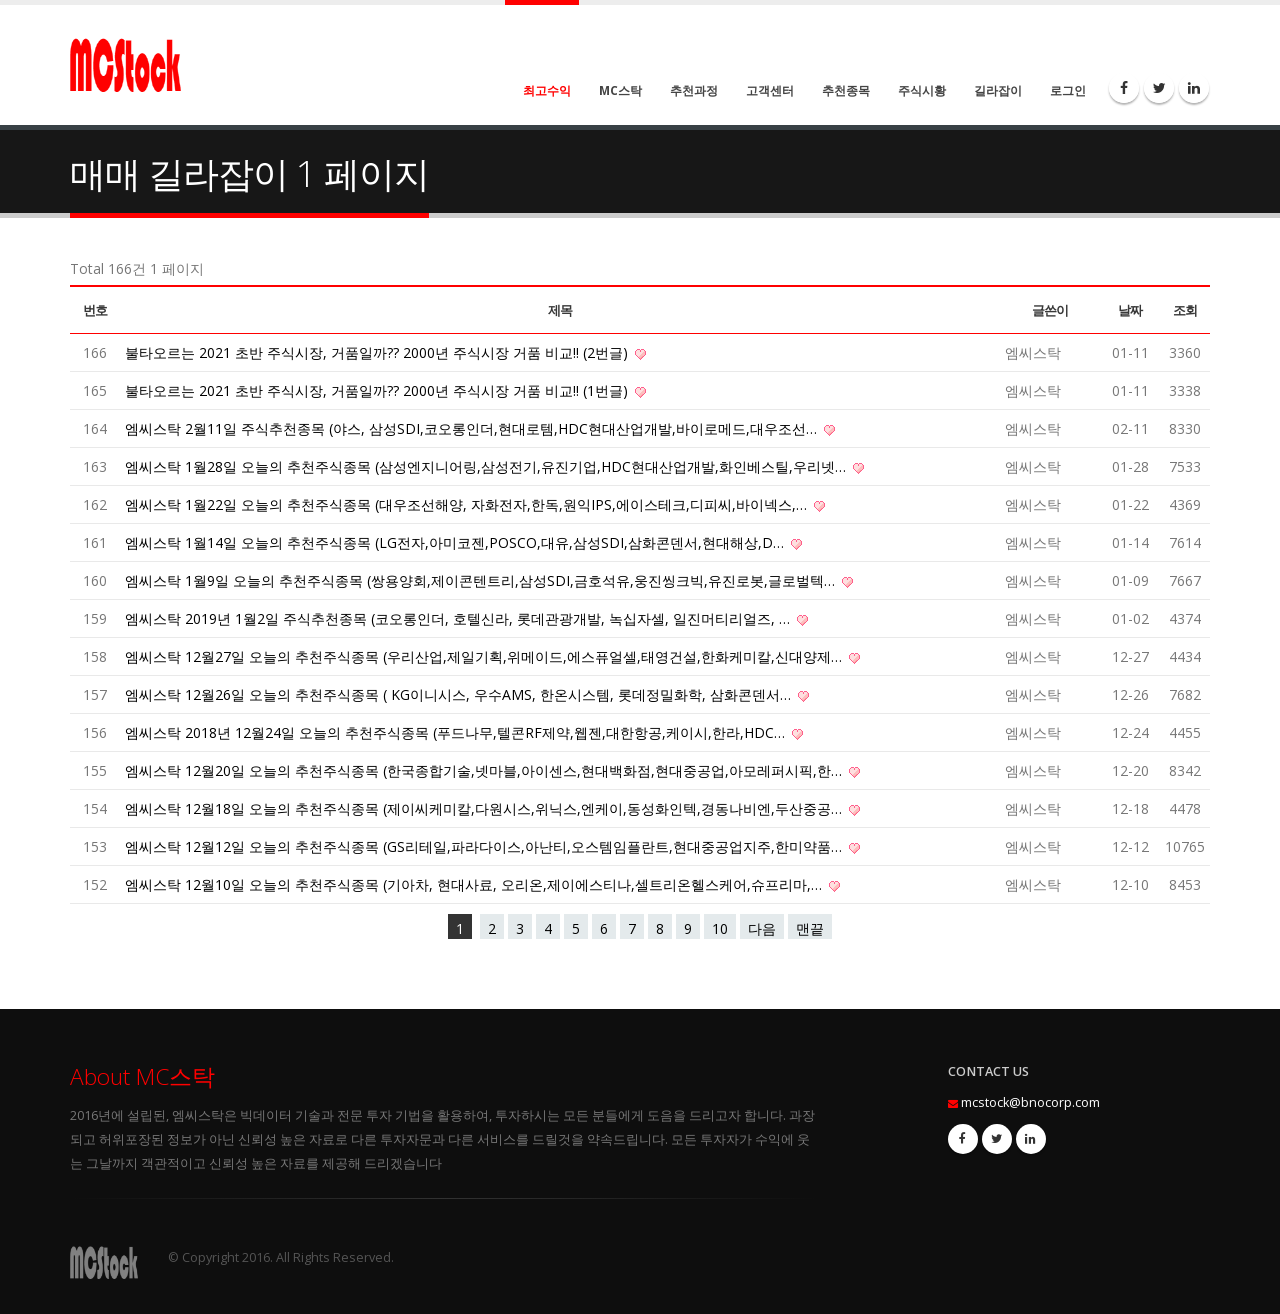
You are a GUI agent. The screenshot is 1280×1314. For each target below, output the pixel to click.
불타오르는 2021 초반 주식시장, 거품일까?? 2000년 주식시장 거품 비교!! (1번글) (378, 390)
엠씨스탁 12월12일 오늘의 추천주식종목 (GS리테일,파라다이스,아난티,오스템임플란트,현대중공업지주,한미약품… (485, 846)
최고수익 (547, 90)
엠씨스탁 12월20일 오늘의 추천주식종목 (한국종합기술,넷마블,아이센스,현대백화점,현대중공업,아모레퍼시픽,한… (485, 770)
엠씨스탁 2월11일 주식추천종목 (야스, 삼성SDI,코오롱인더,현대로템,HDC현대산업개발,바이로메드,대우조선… (473, 428)
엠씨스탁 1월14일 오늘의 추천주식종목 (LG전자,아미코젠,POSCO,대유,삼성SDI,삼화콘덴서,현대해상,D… (456, 542)
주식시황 (922, 90)
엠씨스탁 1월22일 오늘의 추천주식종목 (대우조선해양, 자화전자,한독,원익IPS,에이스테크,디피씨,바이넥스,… (468, 504)
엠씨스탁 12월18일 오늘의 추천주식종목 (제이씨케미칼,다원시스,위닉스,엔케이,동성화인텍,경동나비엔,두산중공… (485, 808)
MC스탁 (620, 90)
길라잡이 (998, 90)
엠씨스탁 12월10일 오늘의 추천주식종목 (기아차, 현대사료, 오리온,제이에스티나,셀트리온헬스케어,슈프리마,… (475, 884)
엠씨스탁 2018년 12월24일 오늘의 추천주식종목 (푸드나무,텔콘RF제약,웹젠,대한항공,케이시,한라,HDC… (457, 732)
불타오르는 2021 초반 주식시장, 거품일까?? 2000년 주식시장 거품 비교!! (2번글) (378, 352)
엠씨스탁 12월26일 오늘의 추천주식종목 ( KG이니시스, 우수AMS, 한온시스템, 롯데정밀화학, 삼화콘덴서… (460, 694)
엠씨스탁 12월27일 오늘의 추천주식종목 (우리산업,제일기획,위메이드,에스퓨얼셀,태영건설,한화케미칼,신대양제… (485, 656)
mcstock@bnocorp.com (1030, 1102)
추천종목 (846, 90)
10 (720, 928)
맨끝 (810, 928)
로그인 (1068, 90)
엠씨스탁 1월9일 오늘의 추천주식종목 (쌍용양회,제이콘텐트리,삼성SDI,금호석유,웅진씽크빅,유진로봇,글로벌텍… (482, 580)
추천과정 (694, 90)
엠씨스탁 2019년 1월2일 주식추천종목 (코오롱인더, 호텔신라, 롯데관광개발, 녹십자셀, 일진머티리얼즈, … (459, 618)
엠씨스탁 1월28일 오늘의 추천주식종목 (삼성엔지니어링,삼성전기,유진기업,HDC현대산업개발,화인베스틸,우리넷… (487, 466)
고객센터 (770, 90)
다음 (762, 928)
